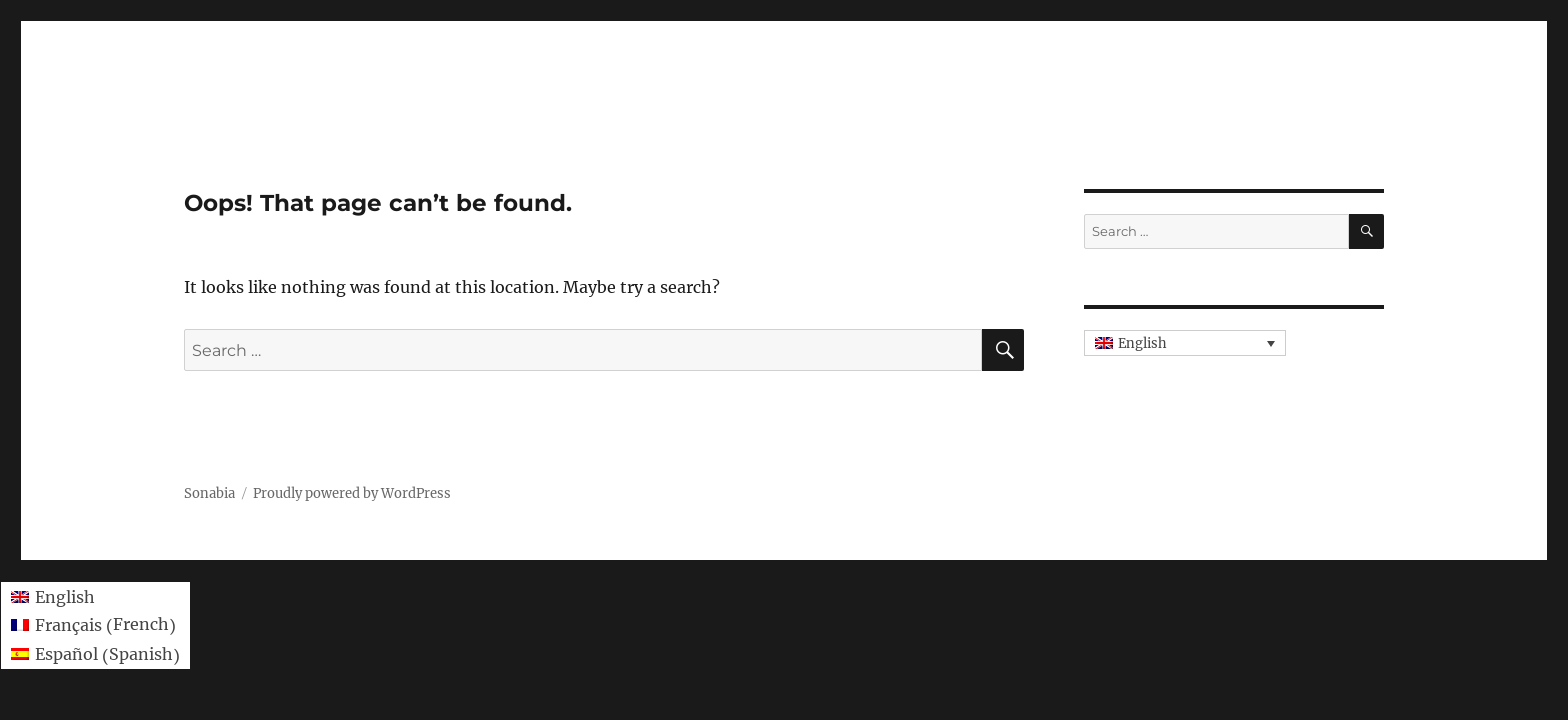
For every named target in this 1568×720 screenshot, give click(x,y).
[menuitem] (1185, 343)
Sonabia (209, 493)
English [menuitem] (1142, 343)
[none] (1185, 343)
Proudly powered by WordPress (352, 493)
